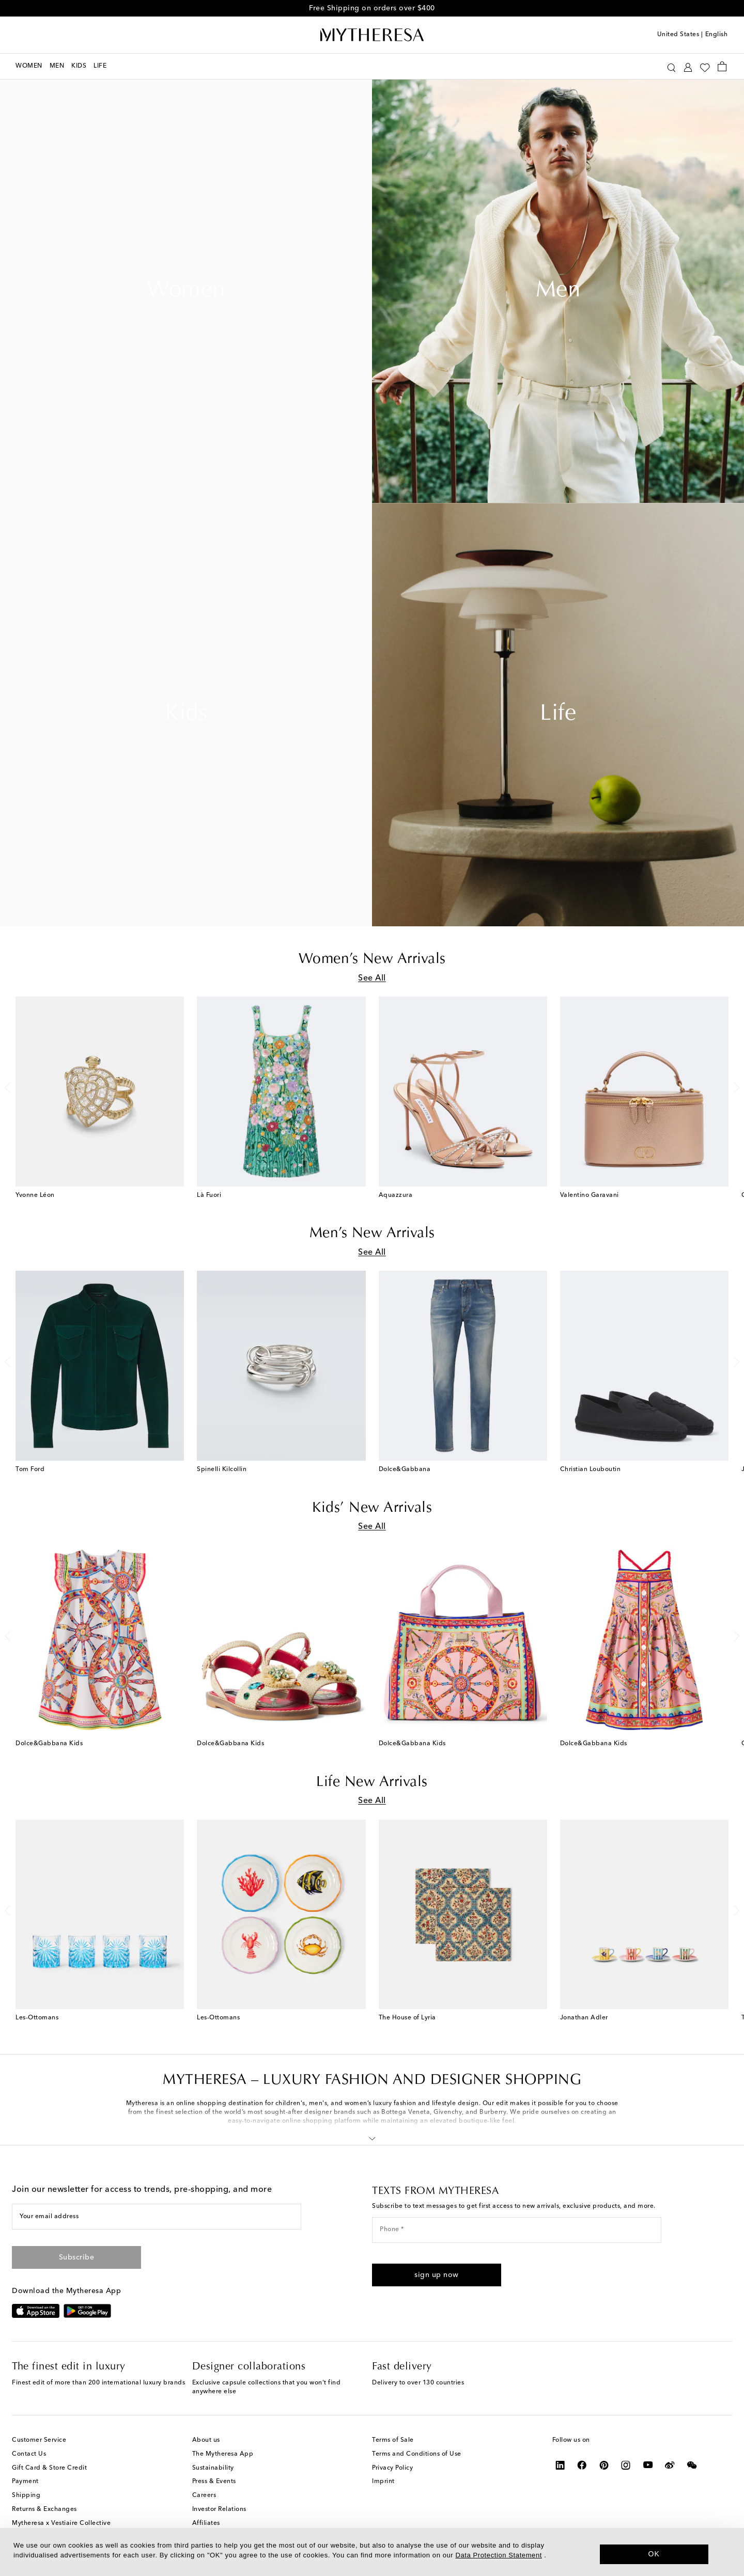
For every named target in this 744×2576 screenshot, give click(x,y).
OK (654, 2554)
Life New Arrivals (372, 1782)
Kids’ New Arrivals (372, 1508)
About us (206, 2440)
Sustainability (213, 2468)
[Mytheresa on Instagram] (626, 2465)
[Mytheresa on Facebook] (582, 2465)
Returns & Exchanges (44, 2509)
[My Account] (688, 66)
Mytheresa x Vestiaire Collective (61, 2523)
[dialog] (372, 2552)
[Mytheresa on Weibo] (669, 2465)
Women (186, 291)
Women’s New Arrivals (372, 959)
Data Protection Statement (499, 2555)
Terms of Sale (393, 2440)
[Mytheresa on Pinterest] (604, 2465)
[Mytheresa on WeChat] (692, 2465)
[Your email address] (157, 2216)
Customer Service (39, 2440)
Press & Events (214, 2481)
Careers (204, 2495)
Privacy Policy (392, 2468)
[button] (372, 2137)
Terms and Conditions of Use (416, 2454)
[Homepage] (372, 35)
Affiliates (206, 2523)
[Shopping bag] (722, 66)
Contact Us (29, 2454)
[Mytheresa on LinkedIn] (560, 2465)
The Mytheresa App (223, 2454)
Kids (186, 714)
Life (558, 714)
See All (372, 978)
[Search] (671, 66)
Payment (25, 2481)
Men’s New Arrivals (372, 1233)
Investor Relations (219, 2509)
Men (558, 291)
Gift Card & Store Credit (49, 2468)
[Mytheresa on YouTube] (648, 2465)
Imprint (383, 2481)
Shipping (26, 2495)
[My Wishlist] (705, 66)
